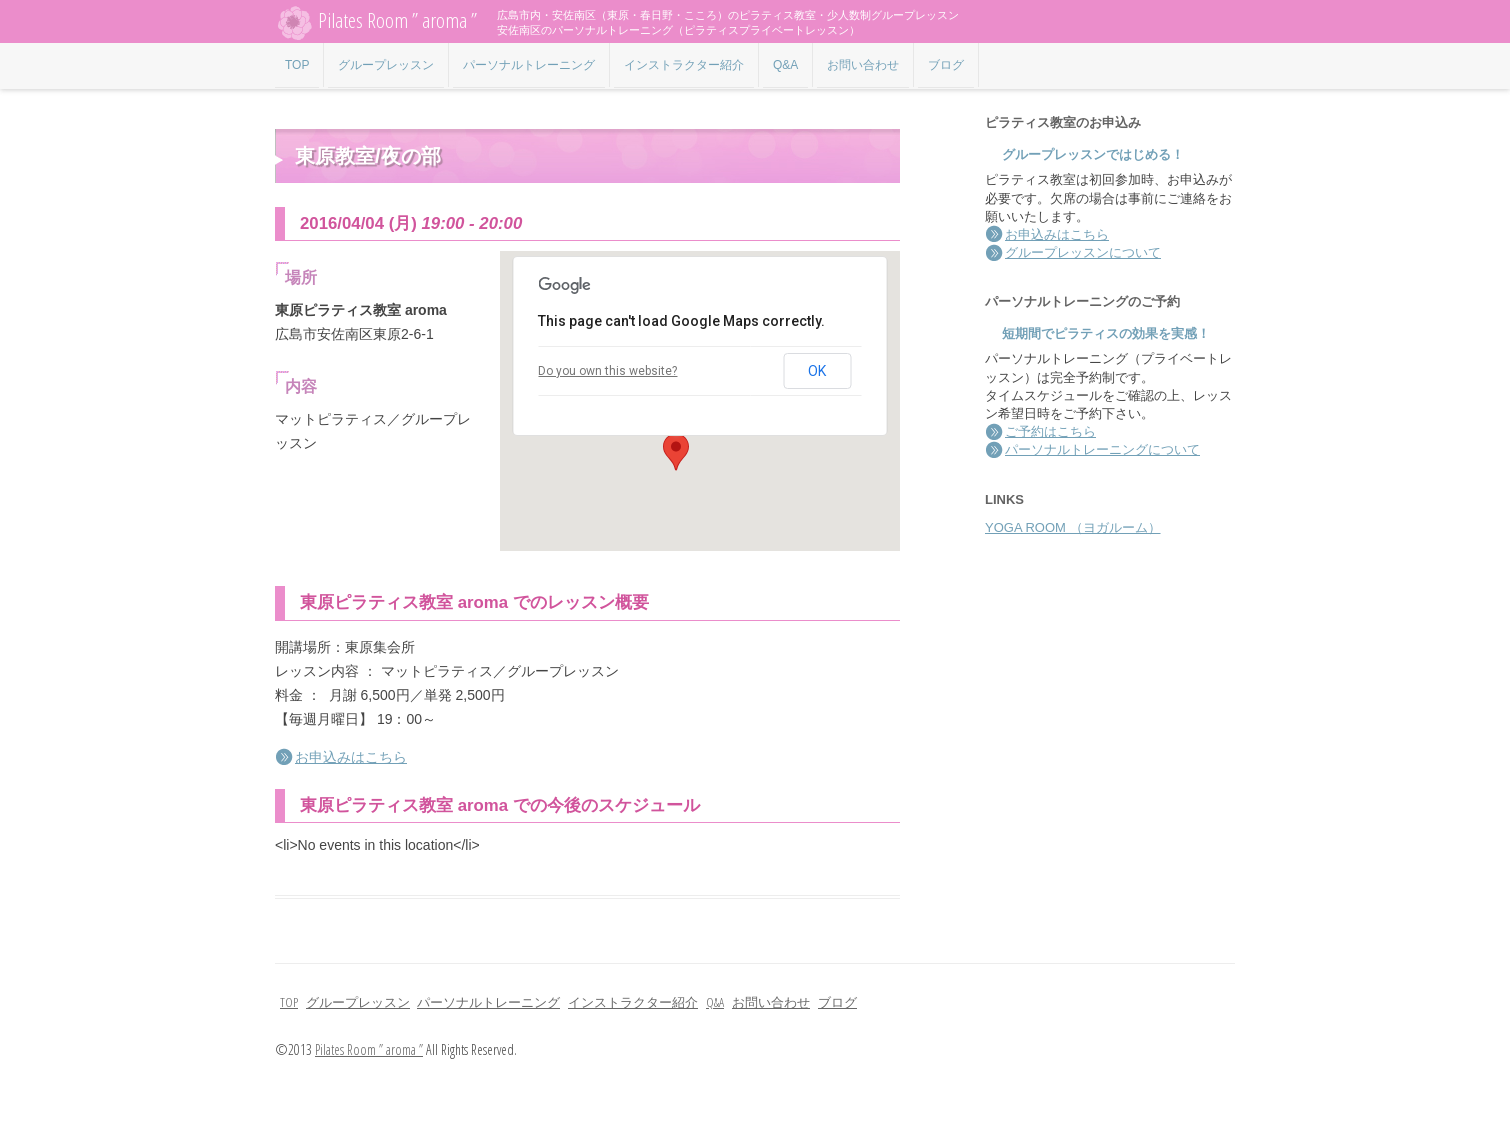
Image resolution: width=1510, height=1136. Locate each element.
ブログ (946, 65)
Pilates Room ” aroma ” (376, 22)
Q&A (785, 65)
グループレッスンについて (1083, 252)
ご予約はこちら (1050, 431)
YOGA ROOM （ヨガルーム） (1073, 527)
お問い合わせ (863, 65)
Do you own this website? (607, 371)
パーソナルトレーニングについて (1102, 449)
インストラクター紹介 (684, 65)
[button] (676, 452)
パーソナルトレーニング (529, 65)
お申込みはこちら (351, 757)
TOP (297, 65)
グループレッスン (386, 65)
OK (817, 371)
